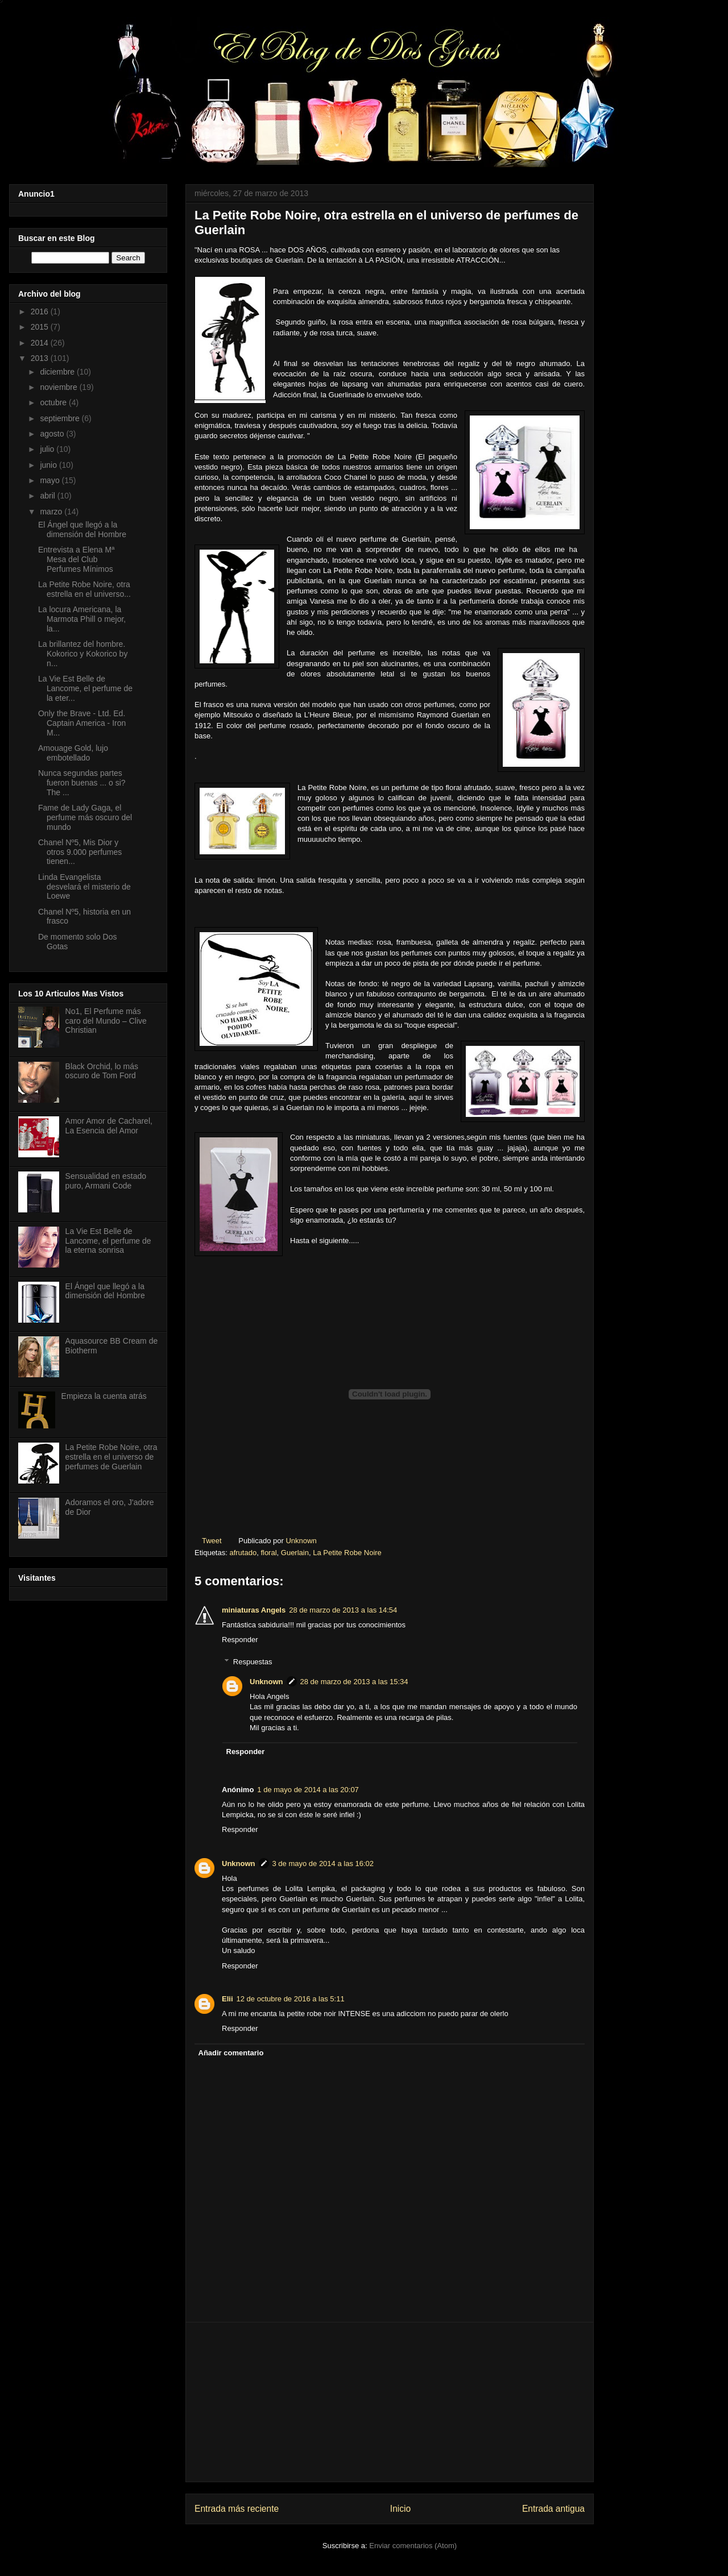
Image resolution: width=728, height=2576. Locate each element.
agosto (53, 433)
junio (49, 465)
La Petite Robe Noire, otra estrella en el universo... (84, 589)
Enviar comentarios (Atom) (413, 2545)
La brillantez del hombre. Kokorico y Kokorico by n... (82, 653)
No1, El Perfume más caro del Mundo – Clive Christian (106, 1021)
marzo (52, 511)
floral (268, 1552)
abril (48, 495)
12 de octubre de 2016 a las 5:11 (291, 1999)
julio (48, 449)
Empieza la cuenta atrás (104, 1396)
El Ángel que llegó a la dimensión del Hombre (82, 529)
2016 (41, 311)
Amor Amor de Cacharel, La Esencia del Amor (108, 1125)
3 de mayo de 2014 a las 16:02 (323, 1863)
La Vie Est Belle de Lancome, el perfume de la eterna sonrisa (108, 1241)
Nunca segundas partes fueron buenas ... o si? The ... (82, 782)
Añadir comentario (231, 2053)
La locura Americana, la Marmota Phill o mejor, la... (82, 619)
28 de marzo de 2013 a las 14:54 (343, 1610)
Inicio (400, 2508)
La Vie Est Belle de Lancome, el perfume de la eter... (85, 688)
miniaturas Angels (254, 1610)
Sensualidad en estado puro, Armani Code (105, 1180)
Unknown (266, 1681)
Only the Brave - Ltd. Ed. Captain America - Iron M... (82, 723)
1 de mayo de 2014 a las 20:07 (308, 1789)
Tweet (212, 1540)
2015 (41, 326)
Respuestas (252, 1661)
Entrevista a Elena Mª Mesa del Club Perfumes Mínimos (76, 559)
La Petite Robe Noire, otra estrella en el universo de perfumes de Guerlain (111, 1457)
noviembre (59, 387)
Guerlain (295, 1552)
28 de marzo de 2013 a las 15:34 (354, 1681)
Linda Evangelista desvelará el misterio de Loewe (84, 886)
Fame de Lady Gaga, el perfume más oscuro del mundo (85, 817)
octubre (54, 402)
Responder (240, 1639)
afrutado (243, 1552)
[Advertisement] (389, 2402)
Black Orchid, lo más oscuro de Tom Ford (101, 1071)
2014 (41, 342)
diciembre (58, 371)
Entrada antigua (553, 2508)
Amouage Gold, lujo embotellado (73, 752)
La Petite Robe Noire (347, 1552)
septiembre (60, 418)
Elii (227, 1999)
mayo (50, 480)
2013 (41, 358)
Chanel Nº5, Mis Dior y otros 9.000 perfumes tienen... (80, 852)
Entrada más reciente (237, 2508)
